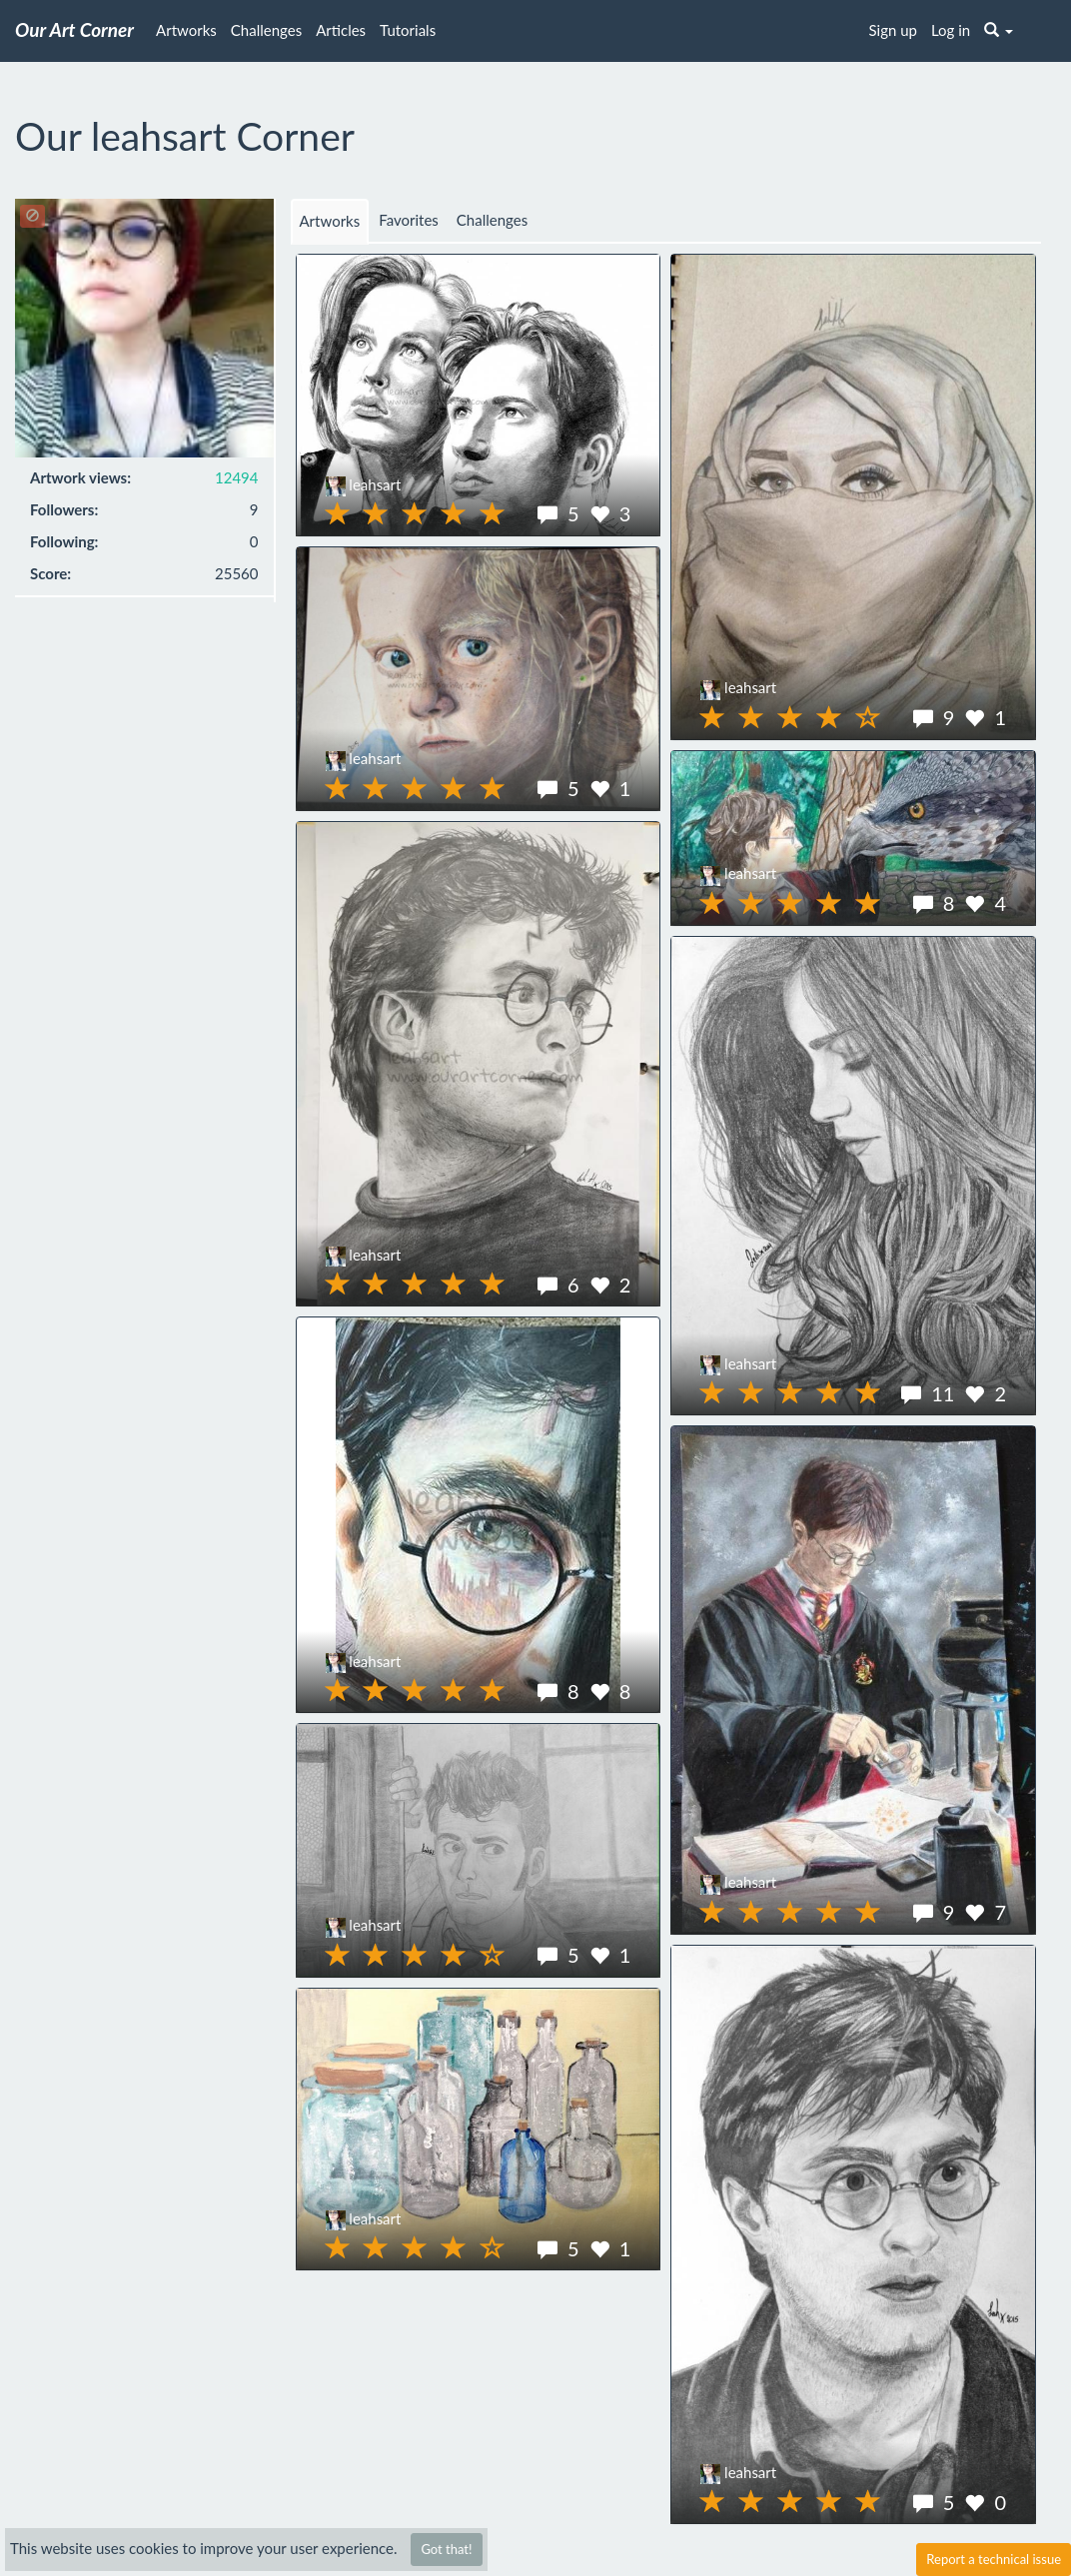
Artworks (186, 30)
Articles (341, 30)
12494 (237, 477)
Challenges (266, 30)
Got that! (446, 2549)
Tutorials (408, 30)
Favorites (409, 220)
